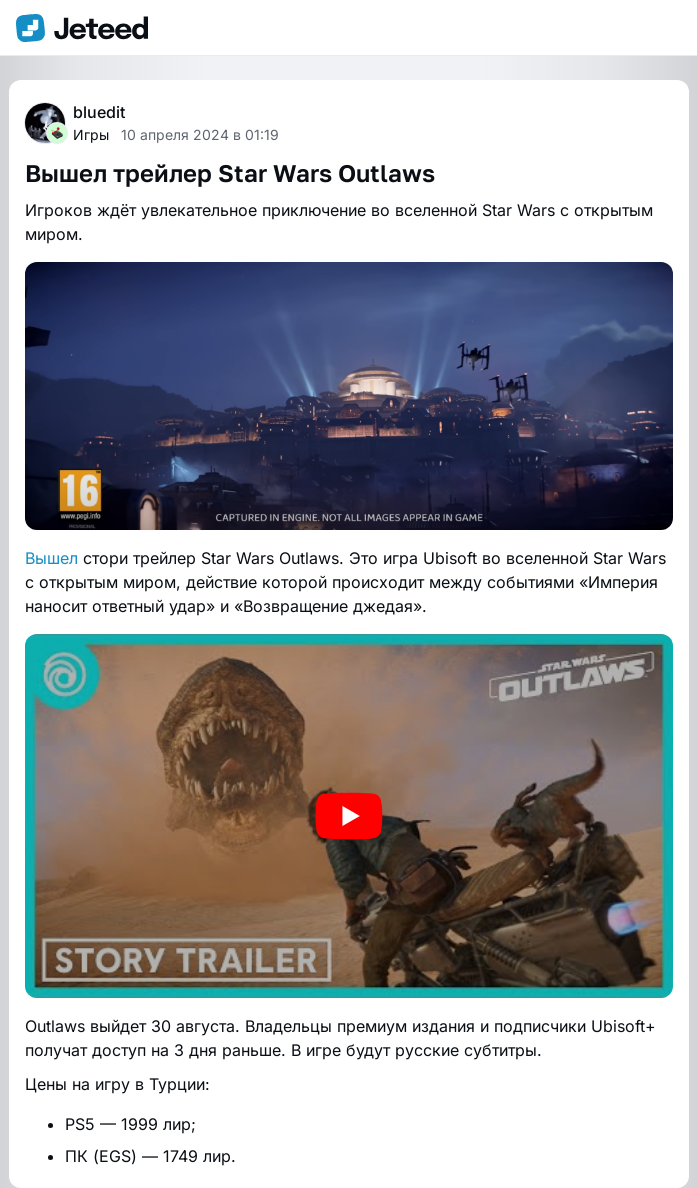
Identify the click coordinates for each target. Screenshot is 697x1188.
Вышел (51, 558)
